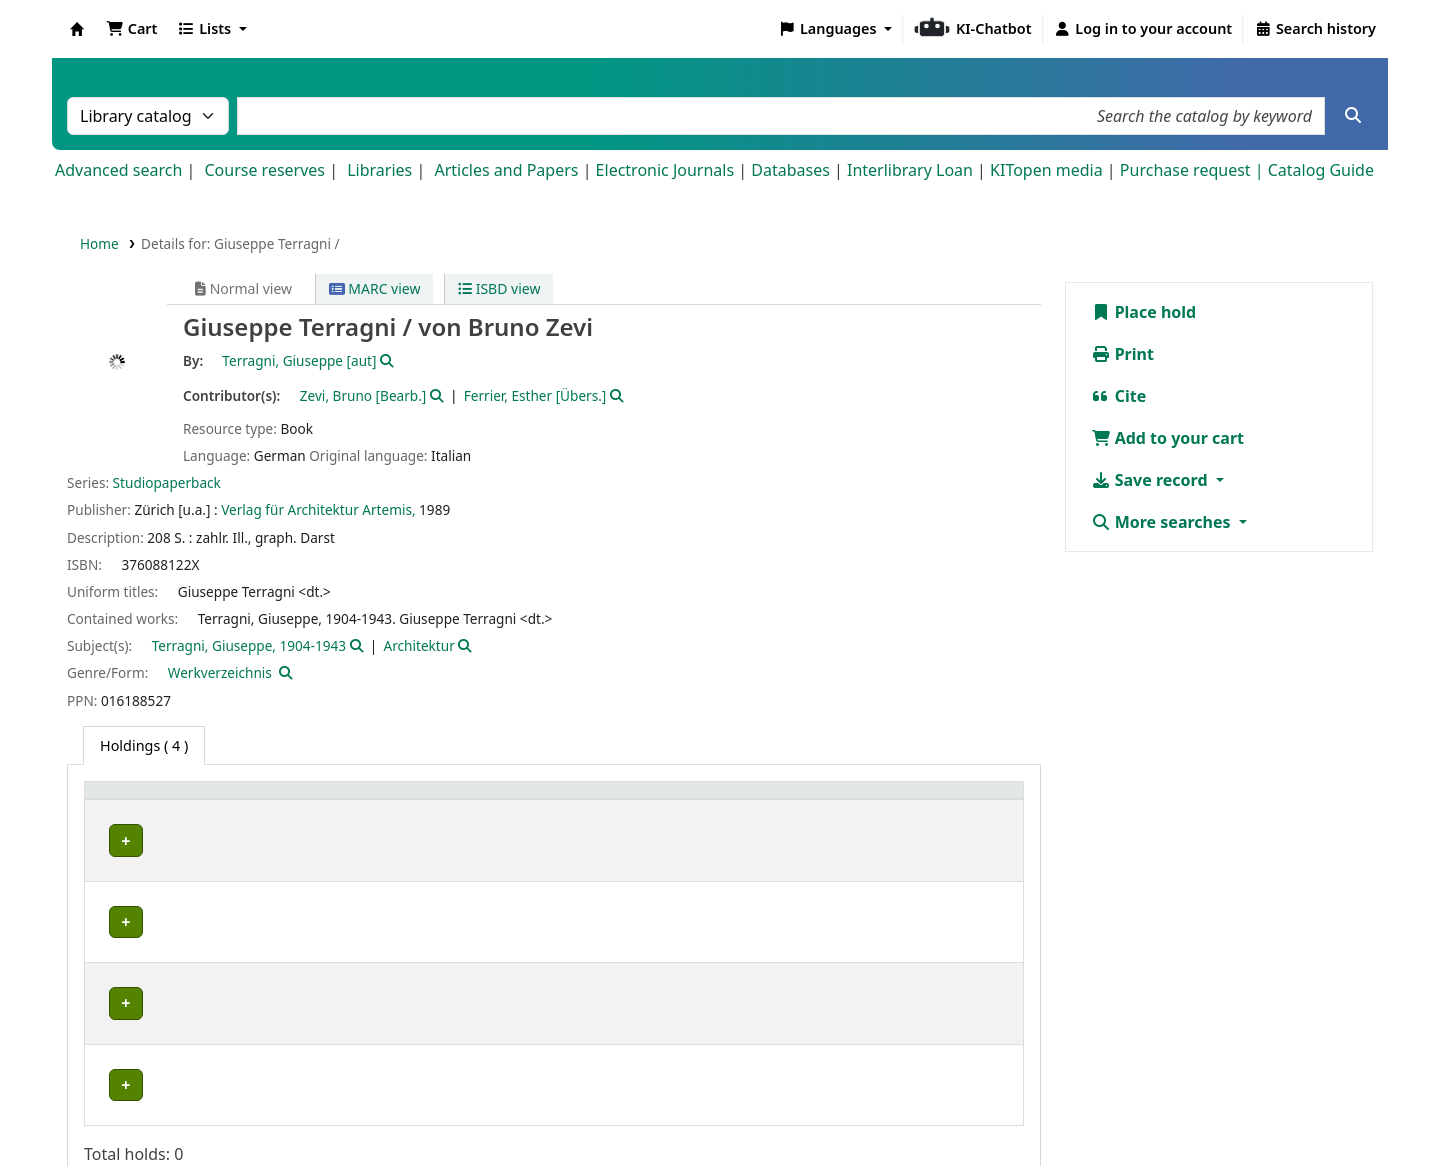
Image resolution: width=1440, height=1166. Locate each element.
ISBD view (499, 288)
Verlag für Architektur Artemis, (318, 509)
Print (1122, 354)
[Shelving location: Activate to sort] (484, 801)
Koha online (77, 29)
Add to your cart (1168, 438)
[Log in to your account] (1143, 29)
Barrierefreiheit (895, 1109)
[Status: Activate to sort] (948, 801)
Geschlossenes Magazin (403, 973)
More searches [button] (1163, 522)
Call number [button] (700, 800)
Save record (1151, 480)
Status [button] (904, 800)
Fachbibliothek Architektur (182, 840)
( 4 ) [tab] (144, 745)
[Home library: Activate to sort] (202, 801)
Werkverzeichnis (220, 672)
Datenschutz (774, 1109)
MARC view (375, 288)
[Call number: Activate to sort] (761, 801)
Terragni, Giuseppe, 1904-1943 (249, 645)
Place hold (1144, 312)
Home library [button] (139, 800)
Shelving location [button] (389, 800)
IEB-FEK (127, 884)
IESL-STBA (135, 929)
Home (99, 243)
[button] (131, 29)
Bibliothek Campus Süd (180, 973)
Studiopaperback (167, 482)
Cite (1119, 396)
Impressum (667, 1109)
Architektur (419, 645)
